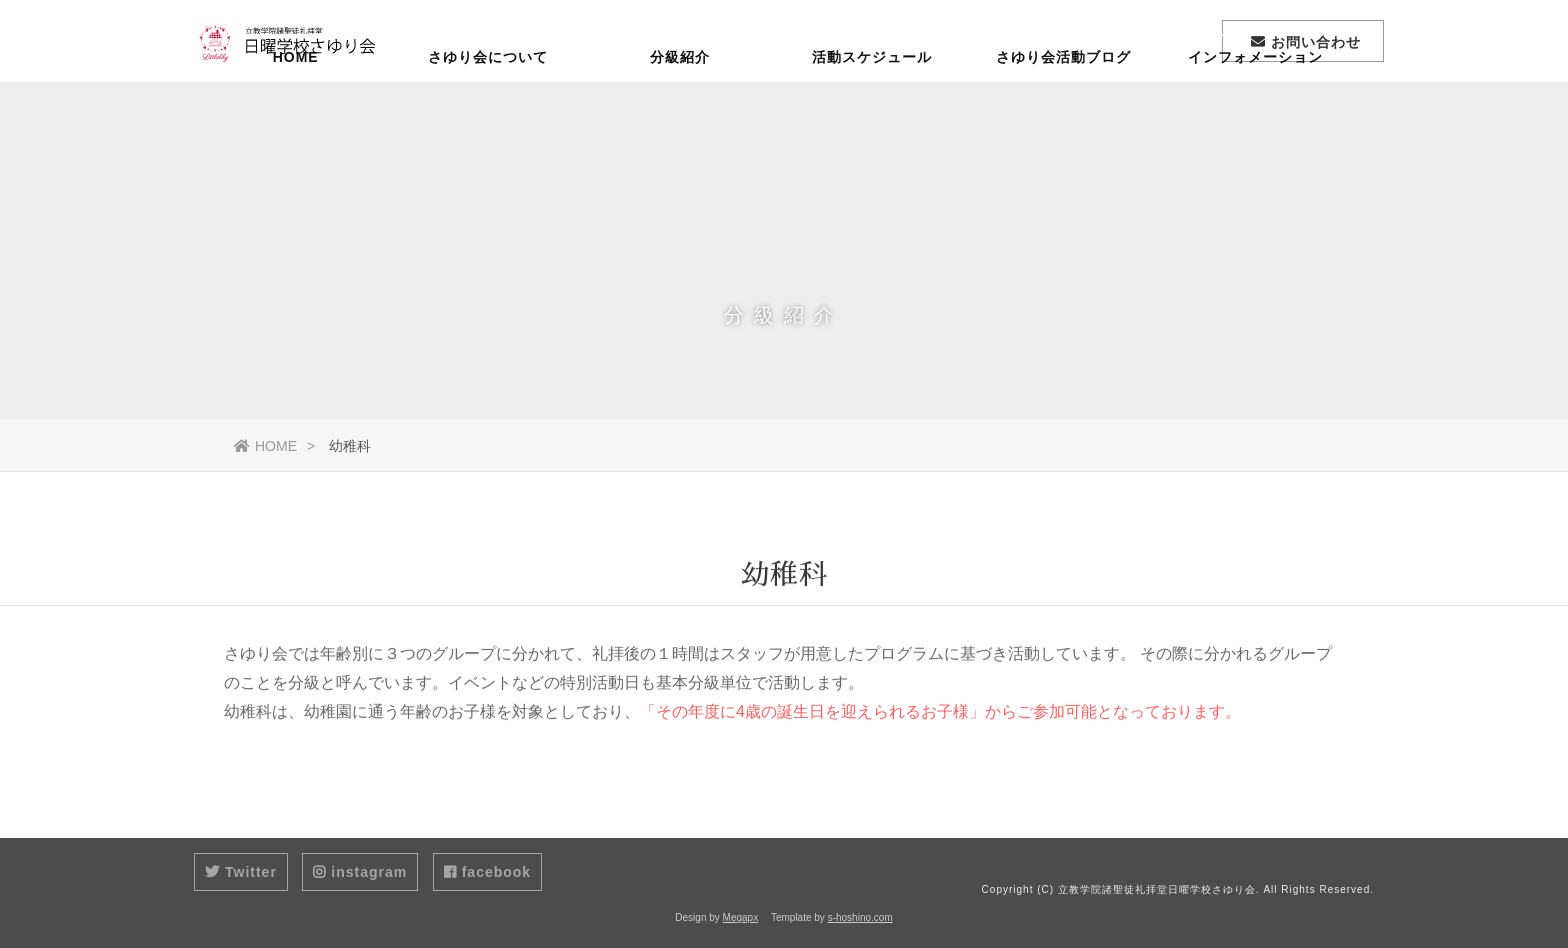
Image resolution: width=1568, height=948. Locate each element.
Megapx (741, 917)
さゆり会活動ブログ (1063, 115)
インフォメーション (1255, 115)
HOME (296, 115)
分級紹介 (680, 115)
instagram (360, 872)
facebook (487, 872)
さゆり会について (488, 115)
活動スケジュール (872, 115)
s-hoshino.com (860, 917)
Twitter (241, 872)
